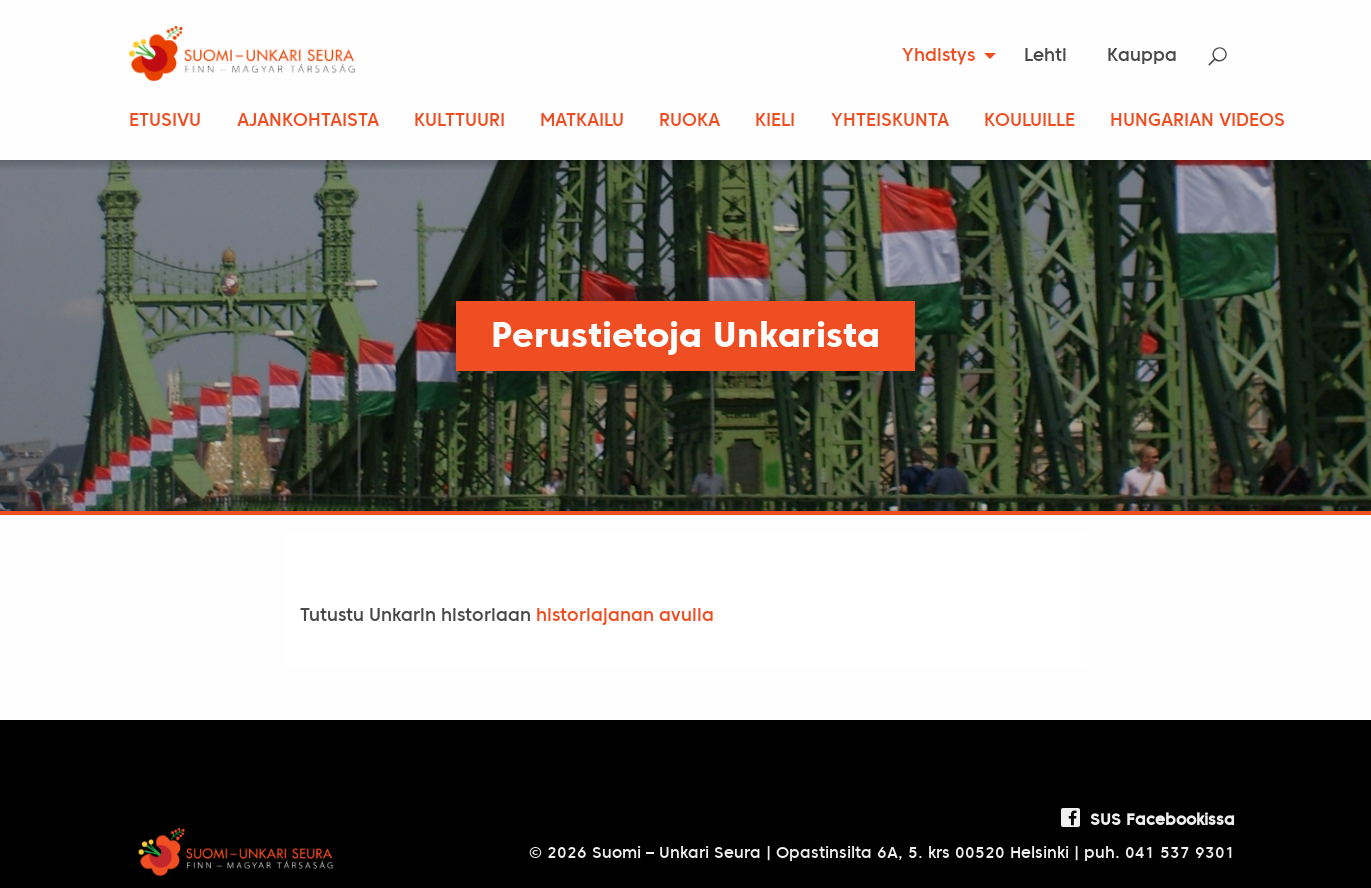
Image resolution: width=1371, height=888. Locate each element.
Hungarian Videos (1197, 121)
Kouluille (1029, 121)
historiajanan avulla (625, 616)
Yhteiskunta (890, 121)
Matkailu (582, 121)
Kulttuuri (459, 121)
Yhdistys (938, 56)
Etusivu (165, 121)
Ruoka (689, 121)
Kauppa (1142, 56)
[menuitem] (942, 56)
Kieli (775, 121)
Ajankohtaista (308, 121)
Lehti (1045, 56)
